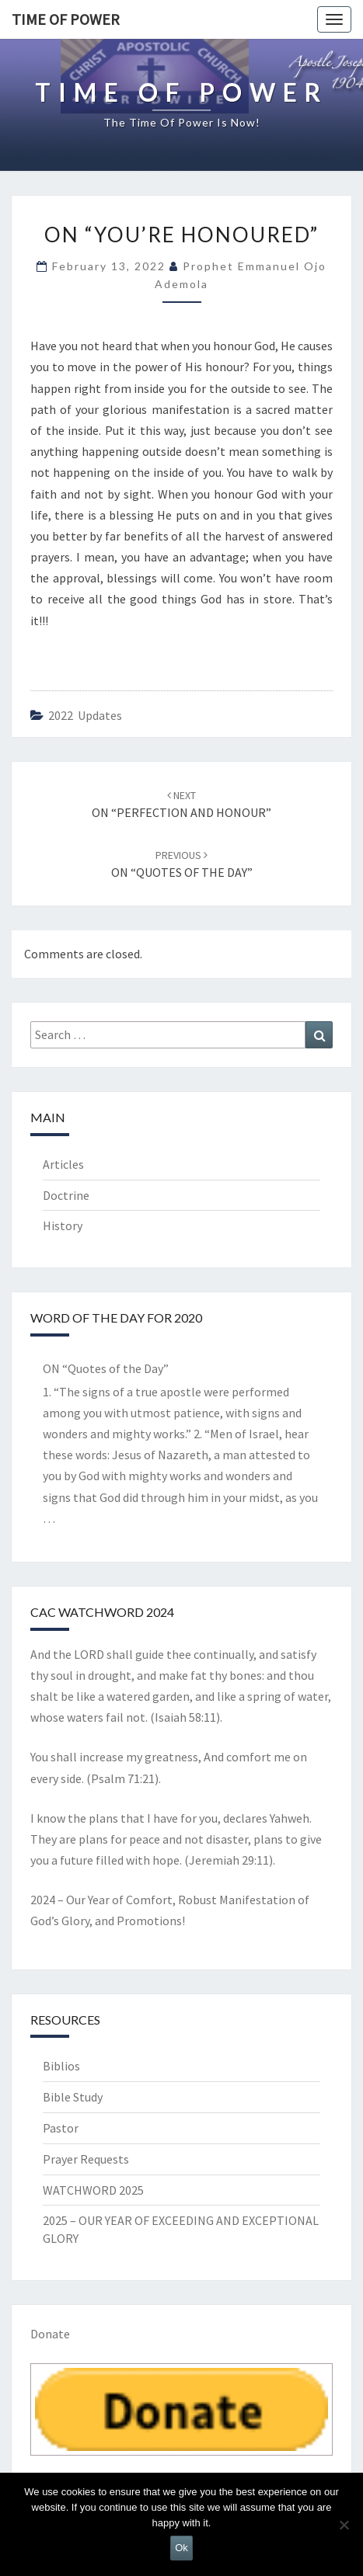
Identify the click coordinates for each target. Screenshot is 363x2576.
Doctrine (66, 1195)
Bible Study (73, 2097)
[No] (343, 2525)
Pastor (61, 2128)
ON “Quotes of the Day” (106, 1368)
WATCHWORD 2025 (93, 2190)
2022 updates (85, 715)
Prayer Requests (86, 2159)
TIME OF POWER (66, 19)
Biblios (61, 2066)
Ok (181, 2547)
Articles (63, 1164)
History (62, 1225)
